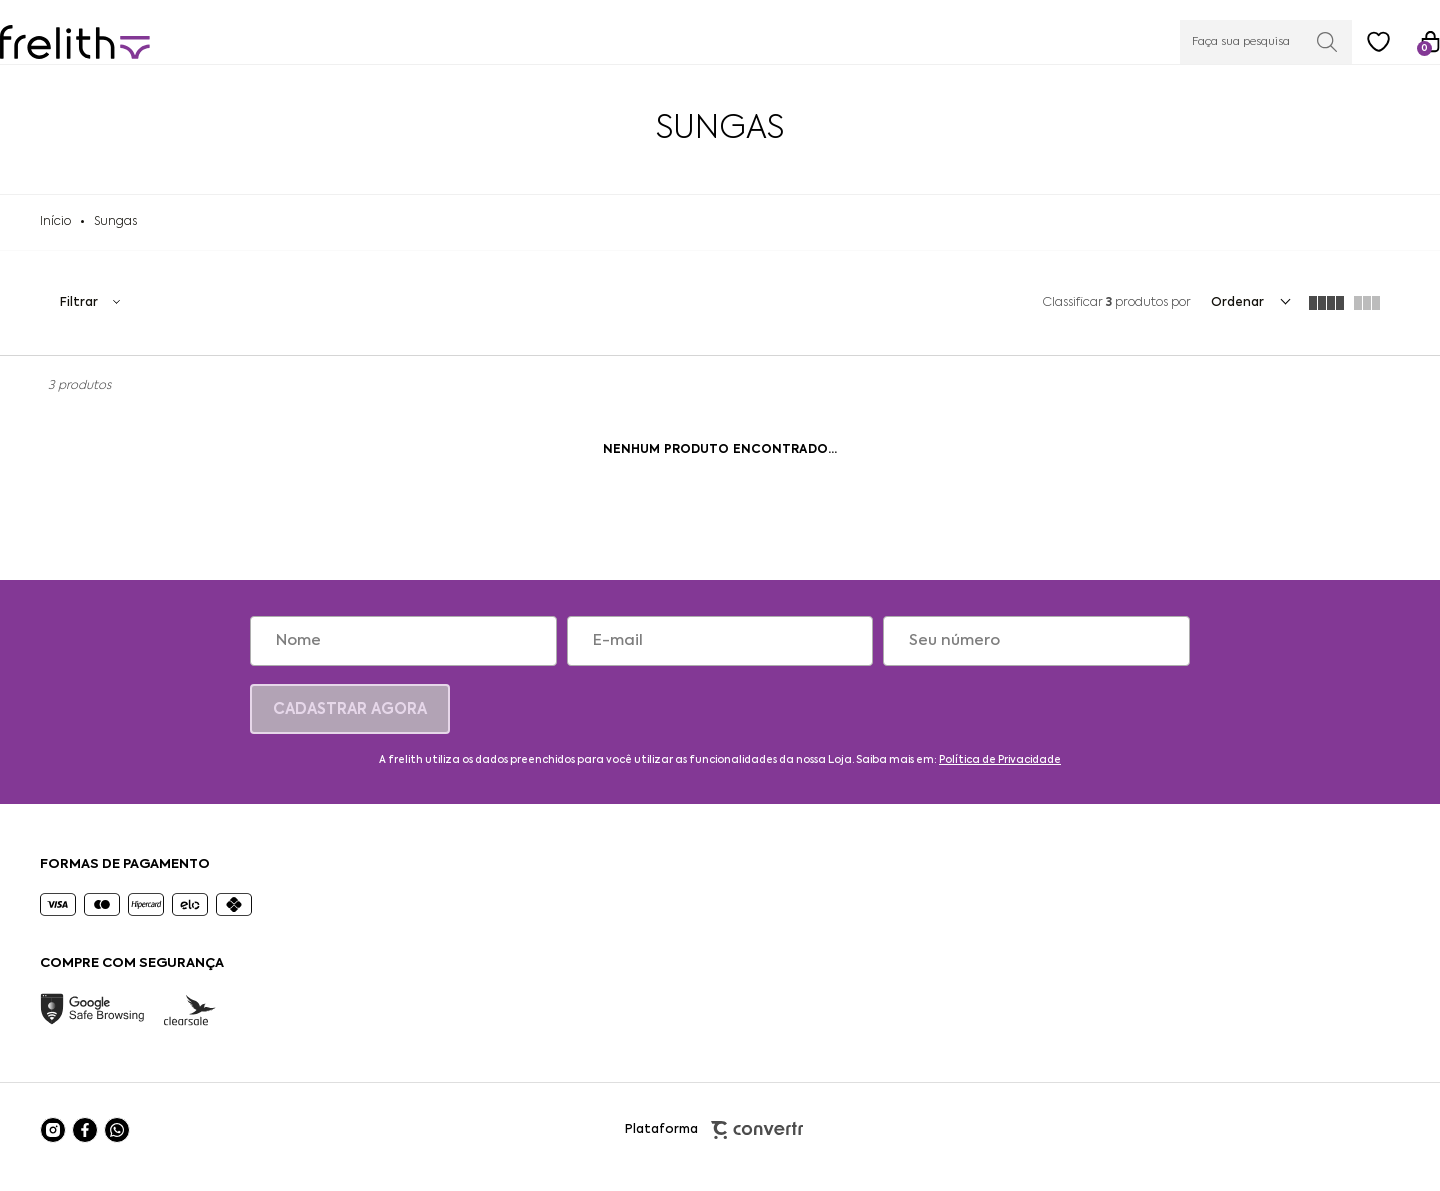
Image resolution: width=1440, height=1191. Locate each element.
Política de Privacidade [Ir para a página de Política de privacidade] (1000, 774)
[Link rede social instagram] (53, 1144)
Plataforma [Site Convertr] (720, 1144)
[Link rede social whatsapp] (117, 1144)
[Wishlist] (1339, 39)
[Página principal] (115, 39)
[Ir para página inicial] (55, 236)
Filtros (89, 317)
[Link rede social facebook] (85, 1144)
